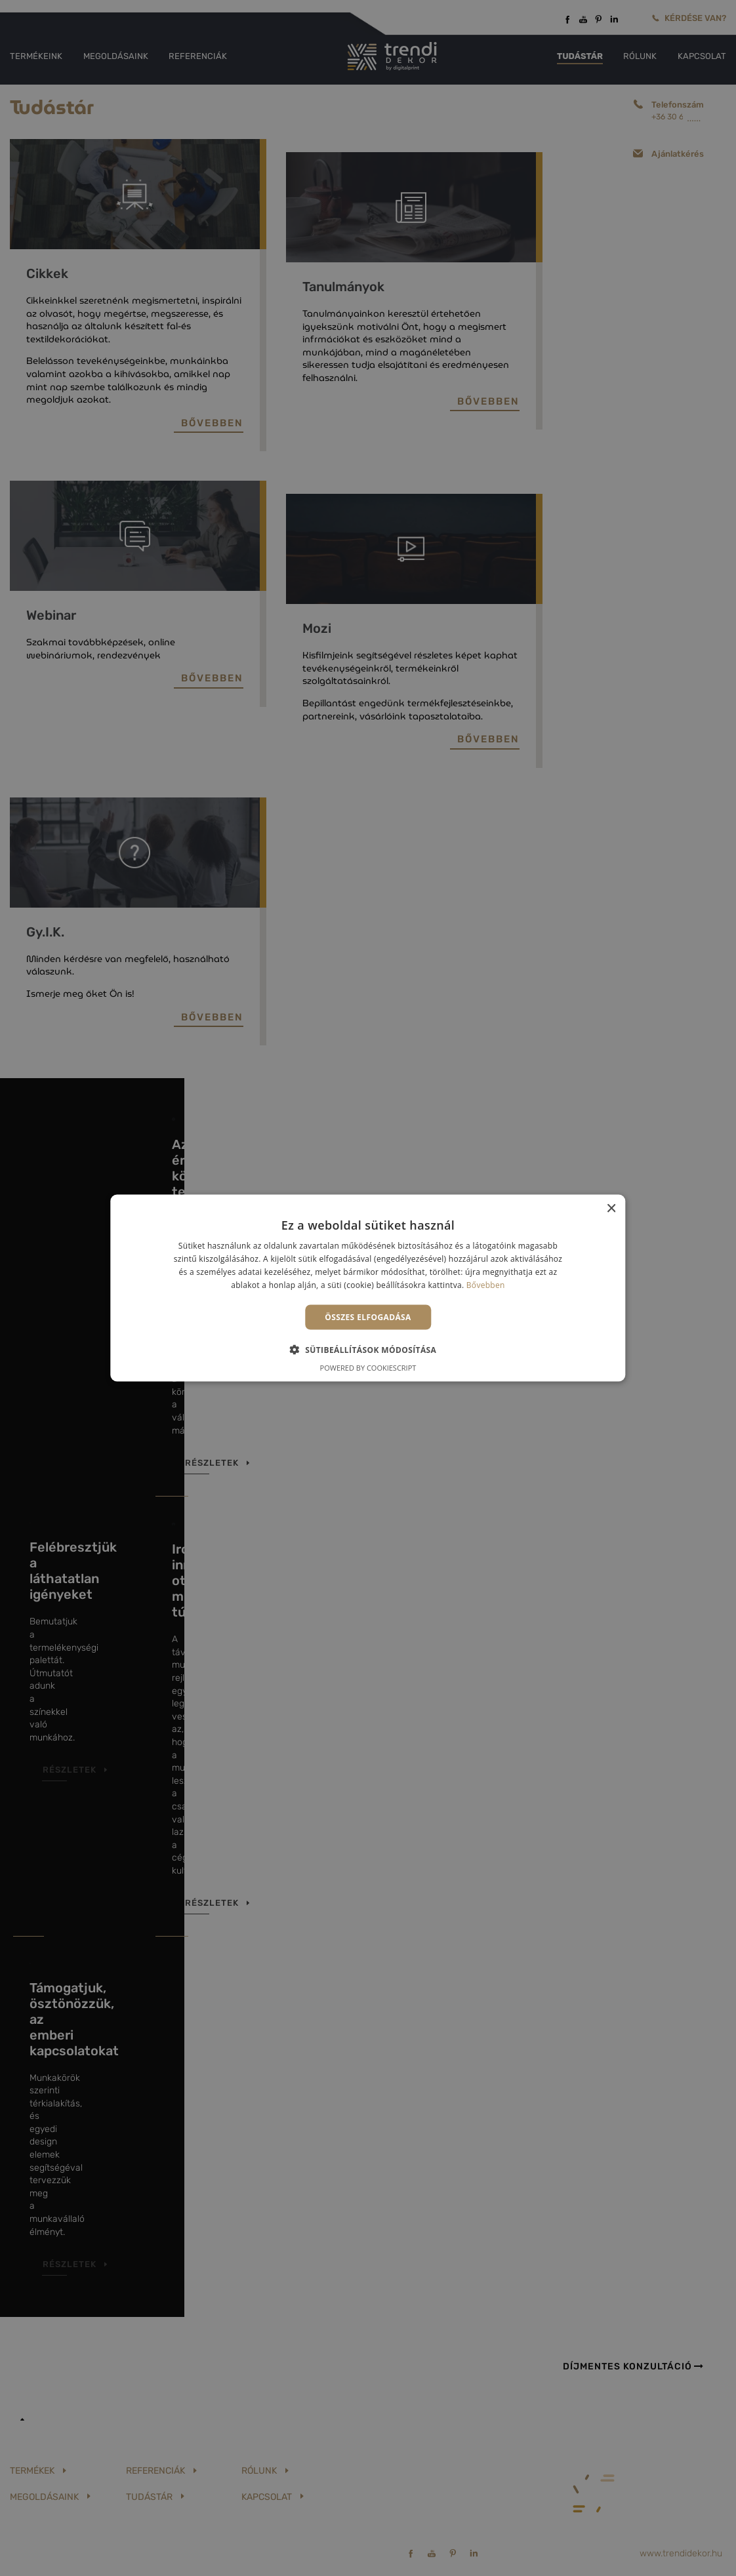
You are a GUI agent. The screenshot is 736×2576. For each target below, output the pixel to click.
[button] (368, 1349)
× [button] (611, 1209)
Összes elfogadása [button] (368, 1316)
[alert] (368, 1288)
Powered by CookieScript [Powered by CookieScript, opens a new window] (368, 1367)
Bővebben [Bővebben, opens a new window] (485, 1284)
